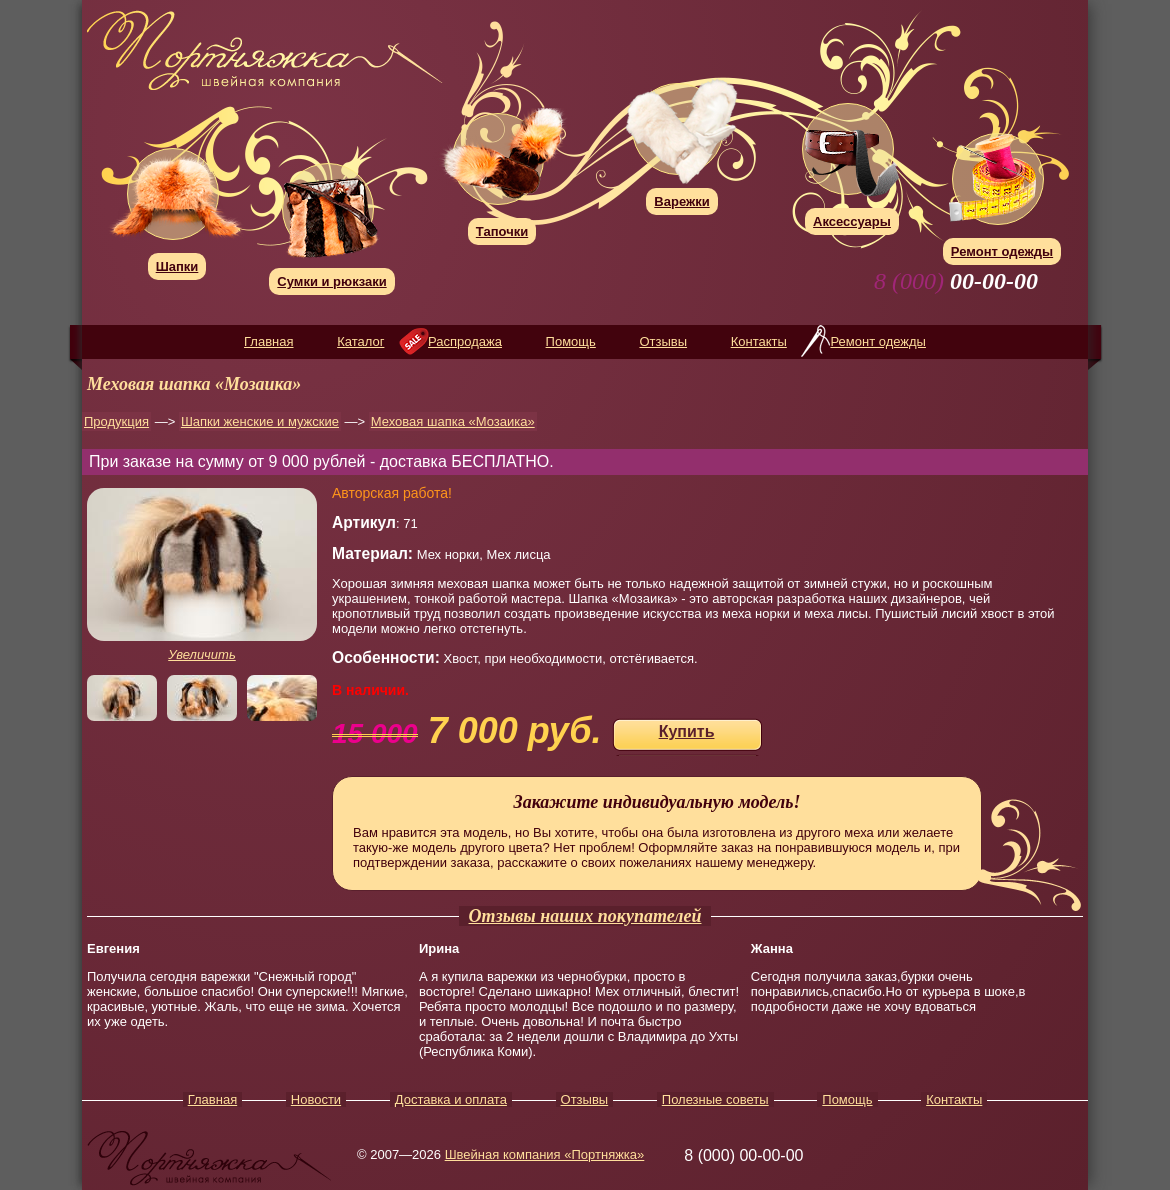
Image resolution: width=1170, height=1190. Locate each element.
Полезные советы (715, 1099)
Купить (687, 731)
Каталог (360, 341)
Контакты (759, 341)
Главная (268, 341)
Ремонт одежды (877, 341)
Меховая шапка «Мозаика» (453, 421)
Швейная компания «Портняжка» (545, 1154)
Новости (316, 1099)
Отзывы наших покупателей (585, 916)
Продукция (116, 421)
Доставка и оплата (451, 1099)
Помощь (571, 341)
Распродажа (465, 341)
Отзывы (663, 341)
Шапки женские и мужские (260, 421)
